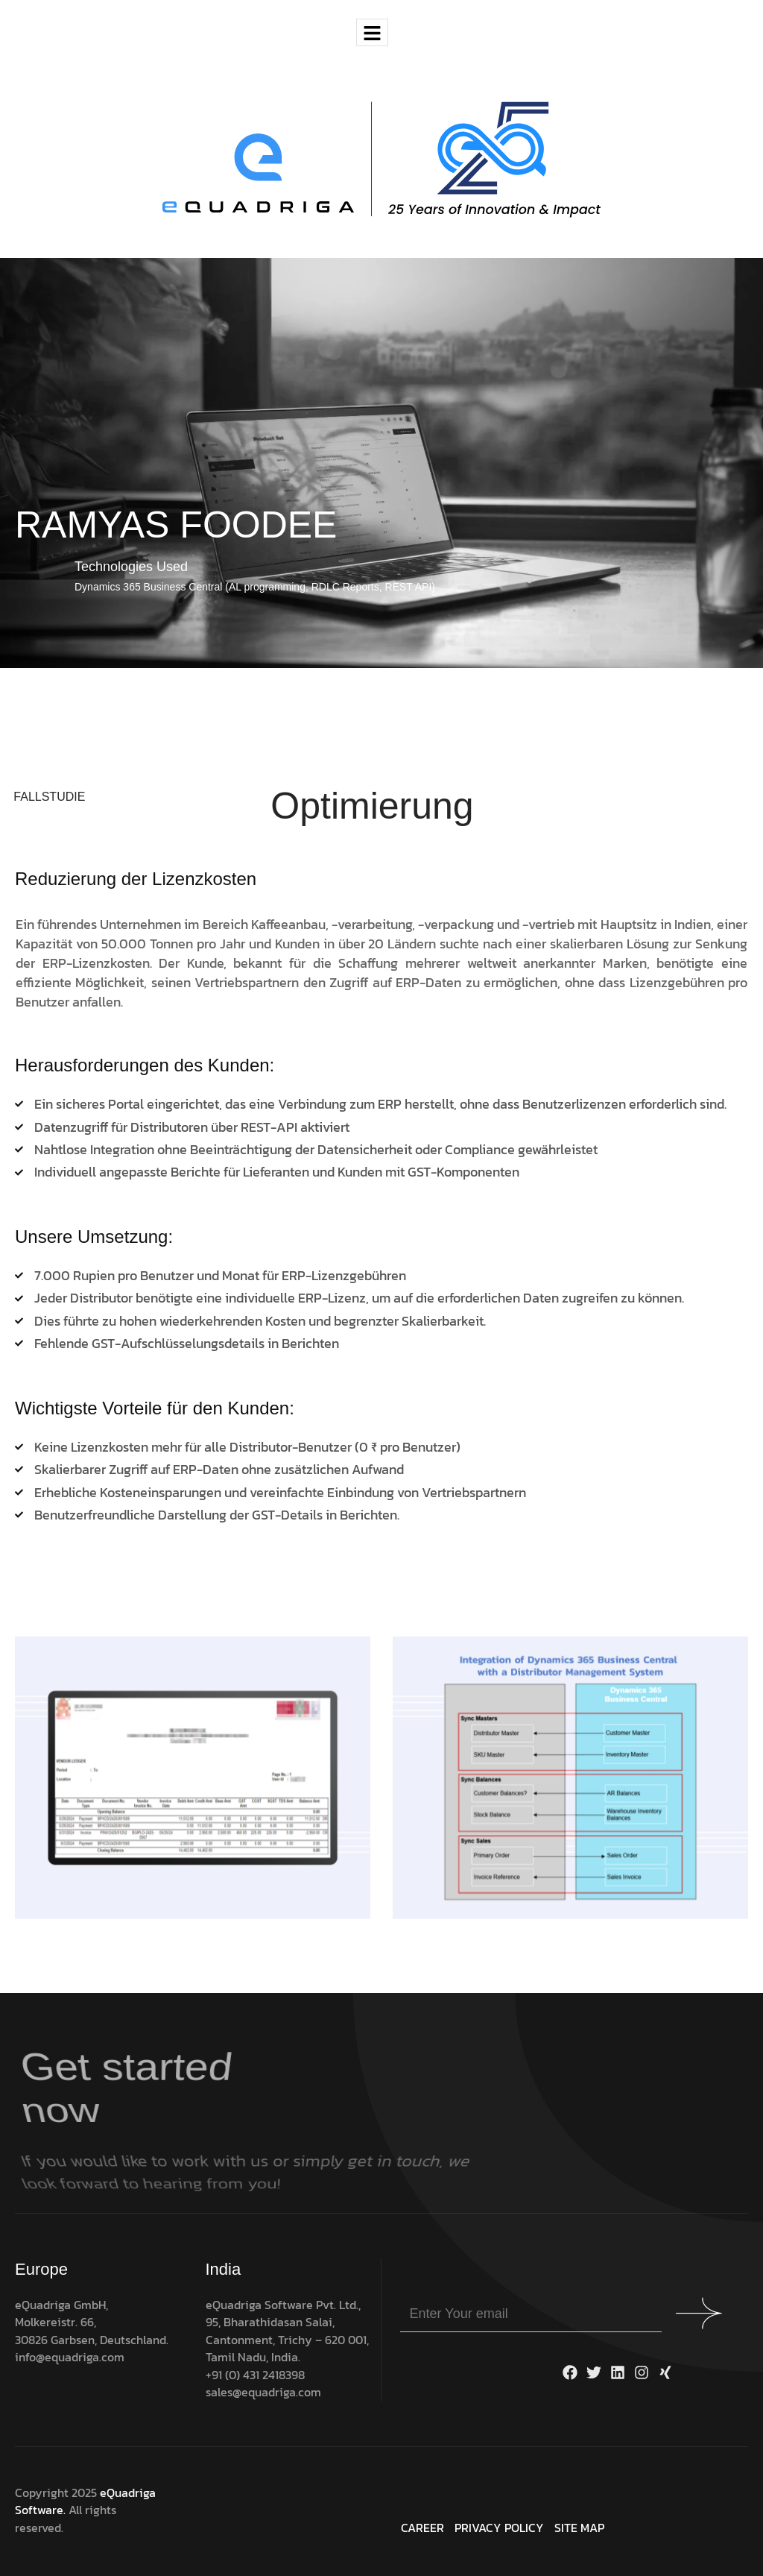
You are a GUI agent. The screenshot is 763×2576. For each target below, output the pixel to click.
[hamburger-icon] (372, 32)
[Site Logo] (381, 158)
